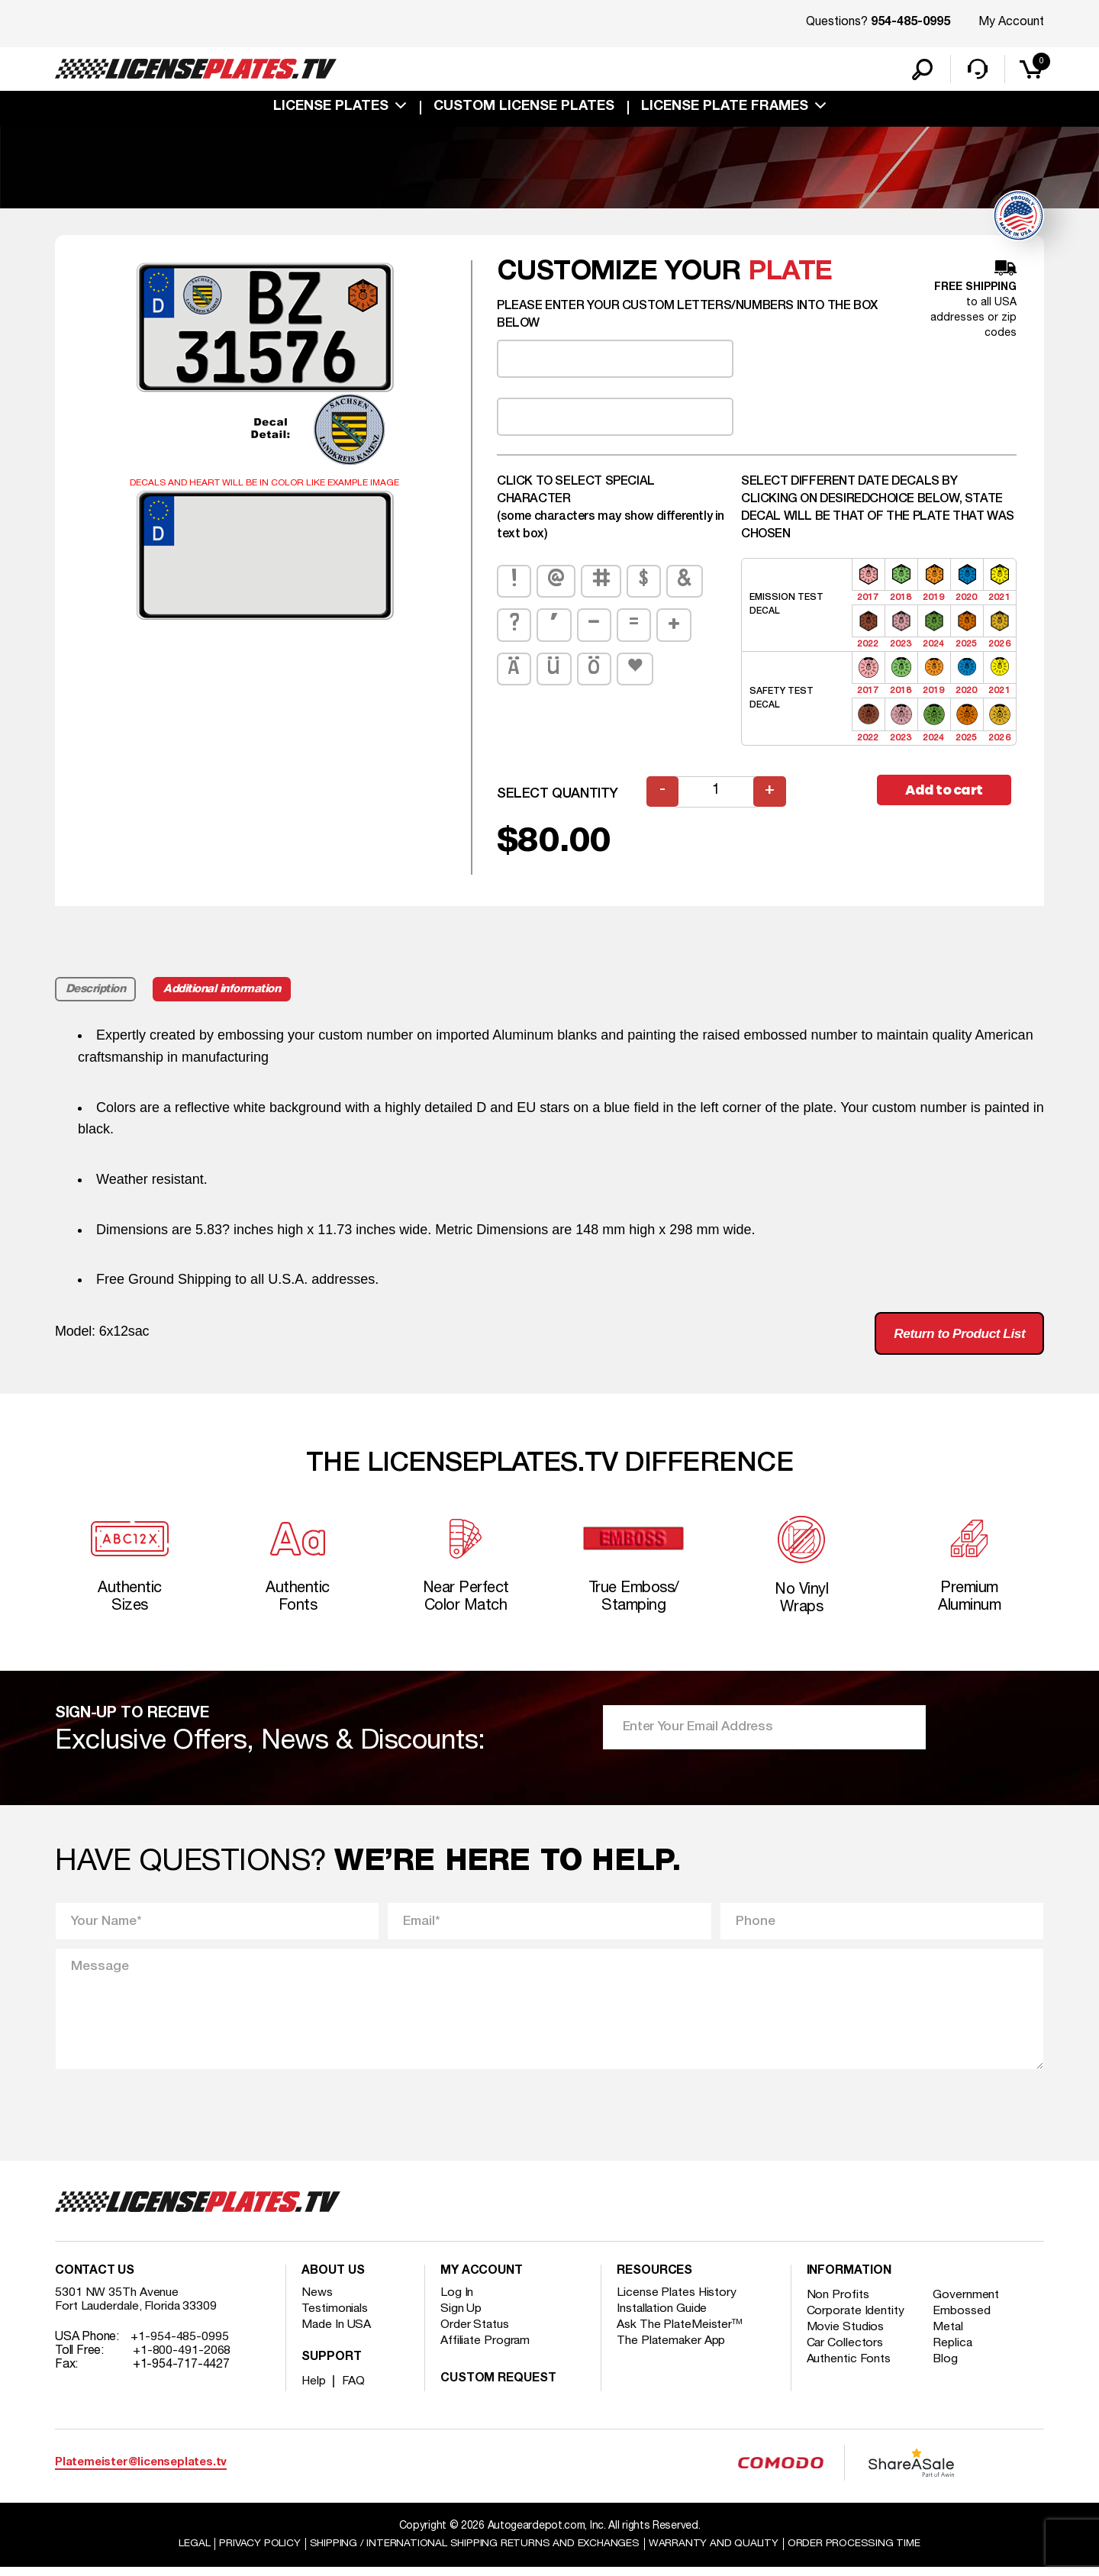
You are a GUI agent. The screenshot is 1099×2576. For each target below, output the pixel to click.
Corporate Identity (856, 2319)
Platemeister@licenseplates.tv (141, 2471)
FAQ (354, 2389)
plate (790, 273)
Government (967, 2303)
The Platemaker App (672, 2349)
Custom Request (498, 2387)
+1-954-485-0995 (180, 2345)
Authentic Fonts (849, 2367)
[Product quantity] (716, 794)
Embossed (962, 2319)
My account (481, 2280)
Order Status (475, 2333)
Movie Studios (846, 2335)
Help (314, 2389)
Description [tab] (96, 991)
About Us (332, 2280)
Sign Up (461, 2317)
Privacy (257, 2552)
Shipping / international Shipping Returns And (474, 2552)
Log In (456, 2301)
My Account (1011, 22)
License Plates (330, 108)
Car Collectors (846, 2351)
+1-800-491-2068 (182, 2359)
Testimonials (335, 2317)
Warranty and (715, 2552)
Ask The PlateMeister (680, 2333)
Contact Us (94, 2280)
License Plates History (677, 2301)
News (317, 2301)
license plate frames (724, 108)
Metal (949, 2335)
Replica (954, 2351)
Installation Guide (662, 2317)
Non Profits (838, 2303)
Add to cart (946, 792)
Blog (947, 2367)
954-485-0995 (910, 23)
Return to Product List (955, 1335)
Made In (336, 2333)
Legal (192, 2552)
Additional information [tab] (224, 991)
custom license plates (523, 108)
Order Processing (856, 2552)
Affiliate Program (485, 2349)
